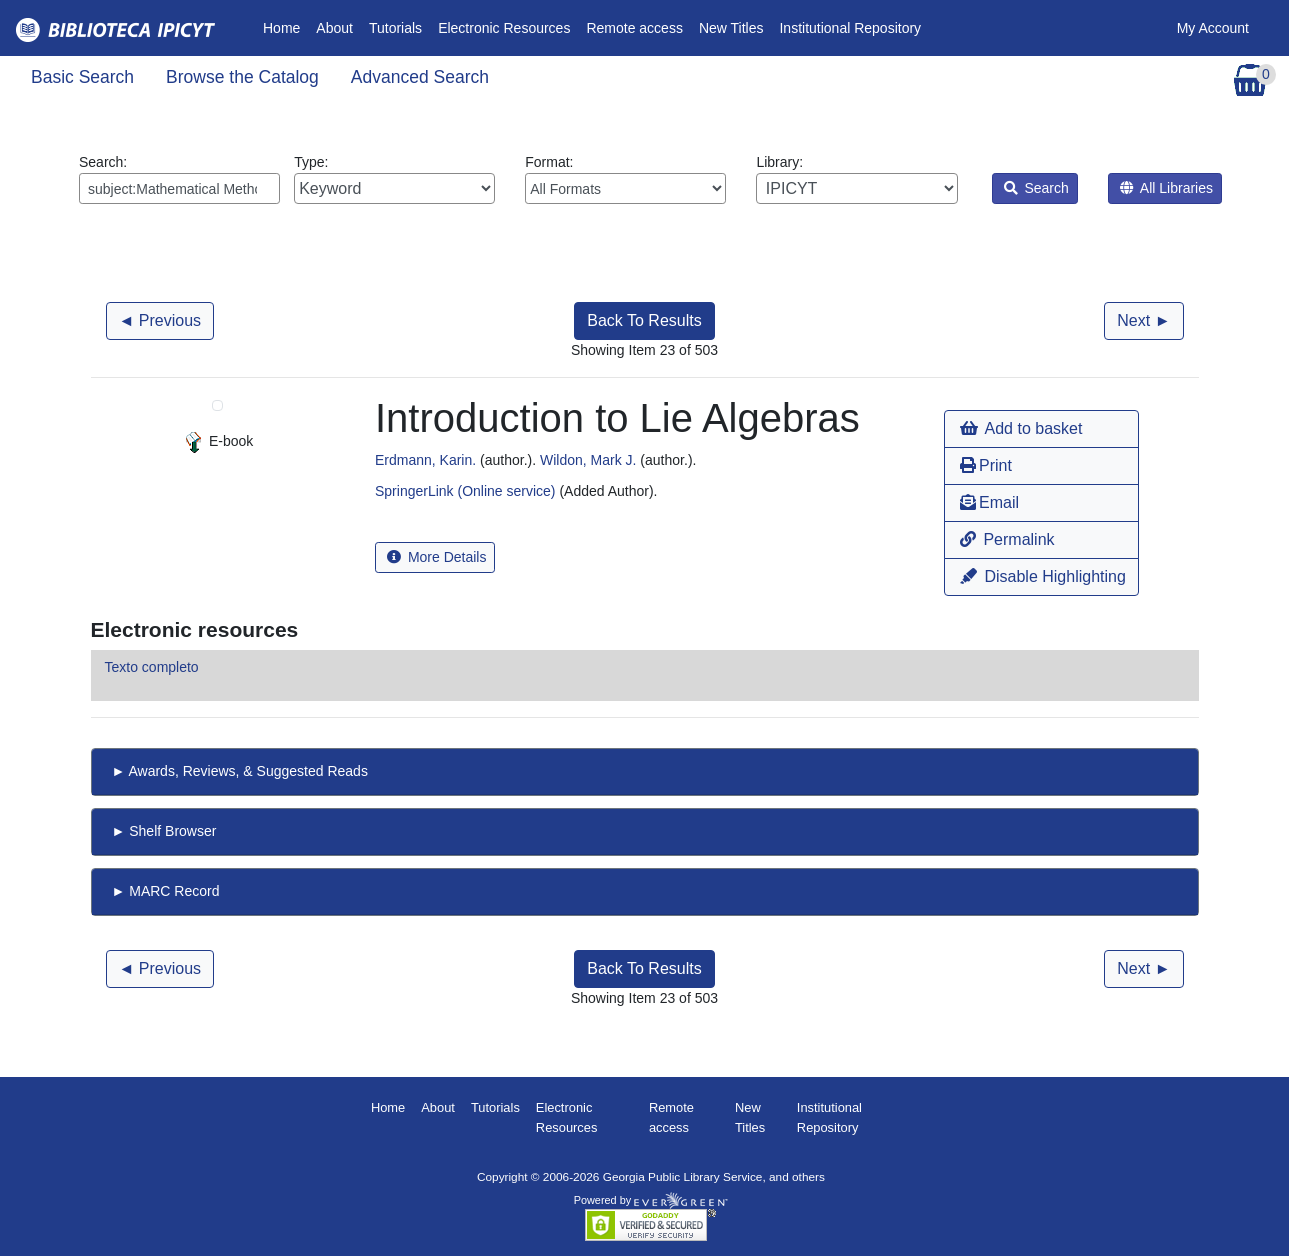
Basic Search (82, 77)
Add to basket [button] (1021, 428)
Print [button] (986, 465)
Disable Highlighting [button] (1043, 576)
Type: (394, 179)
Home (285, 26)
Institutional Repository (850, 28)
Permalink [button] (1007, 539)
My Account (1213, 28)
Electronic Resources (504, 28)
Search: (179, 179)
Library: (856, 179)
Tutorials (395, 28)
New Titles (731, 28)
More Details (436, 557)
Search (1036, 188)
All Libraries (1166, 188)
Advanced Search (420, 77)
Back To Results (644, 320)
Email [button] (989, 502)
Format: (625, 179)
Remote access (634, 28)
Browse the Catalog (242, 77)
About (334, 28)
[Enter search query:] (179, 188)
